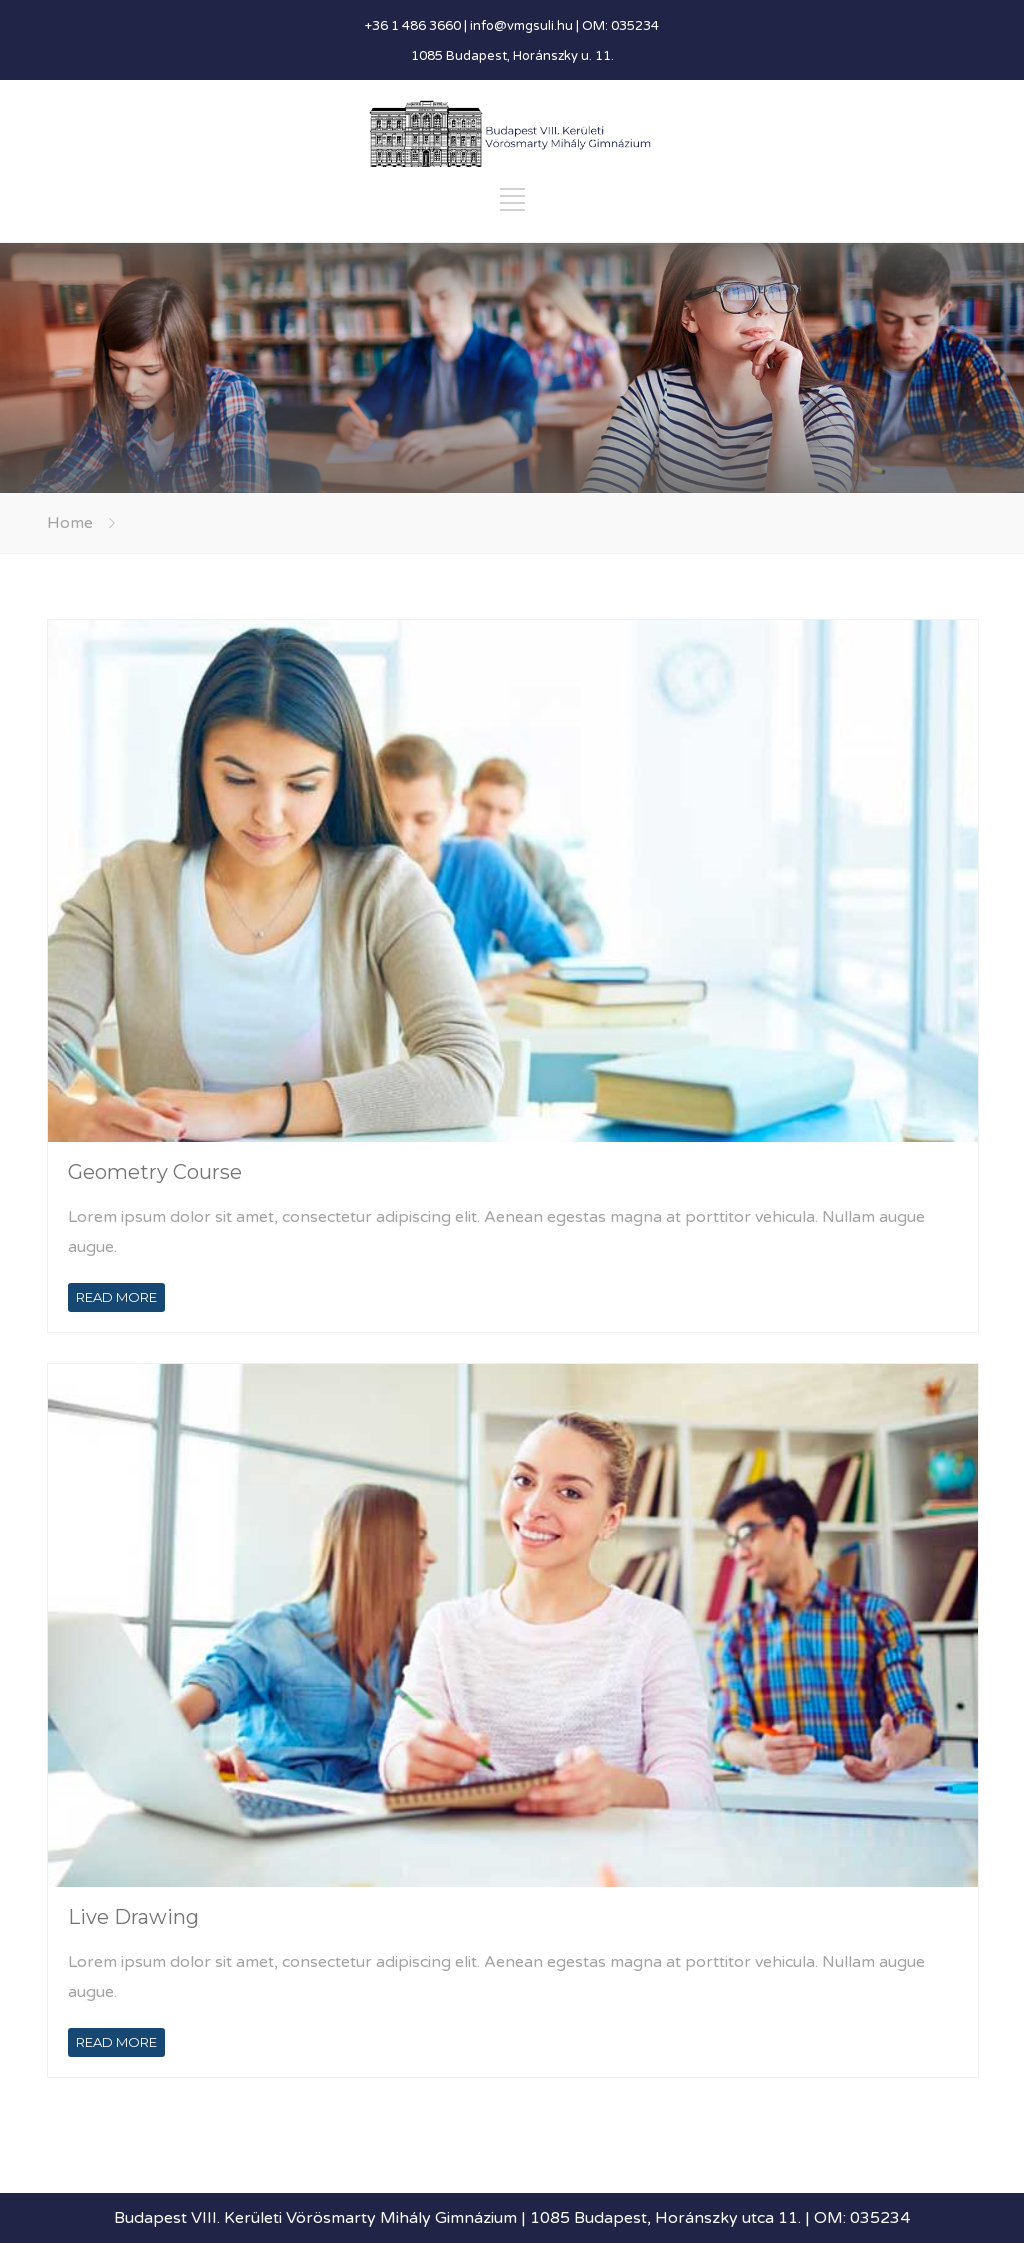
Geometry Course (155, 1172)
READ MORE (116, 1297)
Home (70, 523)
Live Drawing (133, 1917)
